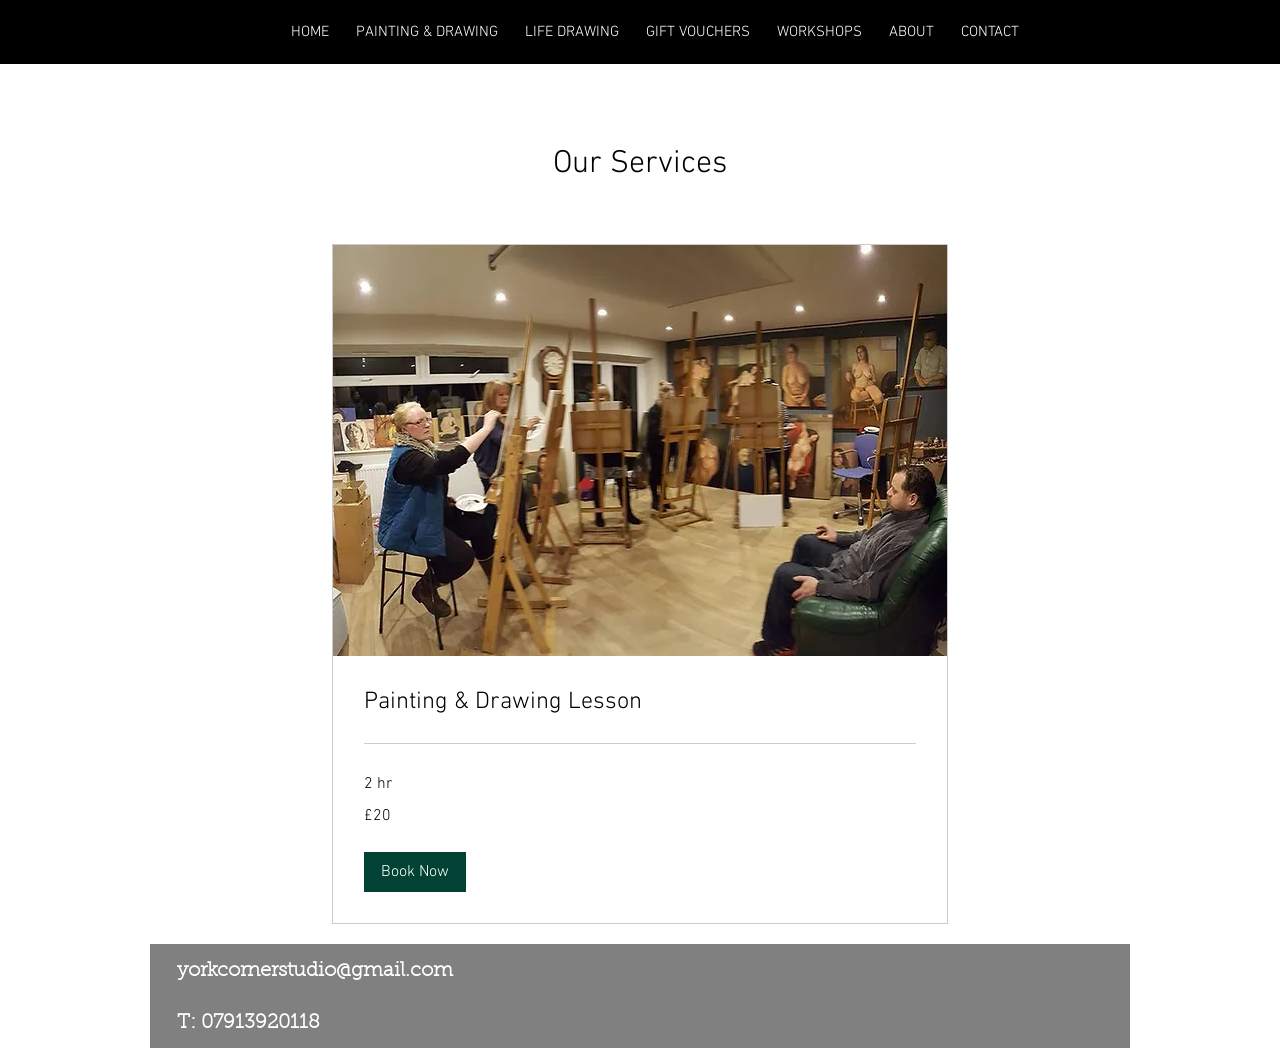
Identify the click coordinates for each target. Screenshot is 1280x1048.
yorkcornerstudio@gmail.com (315, 971)
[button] (415, 872)
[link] (640, 703)
